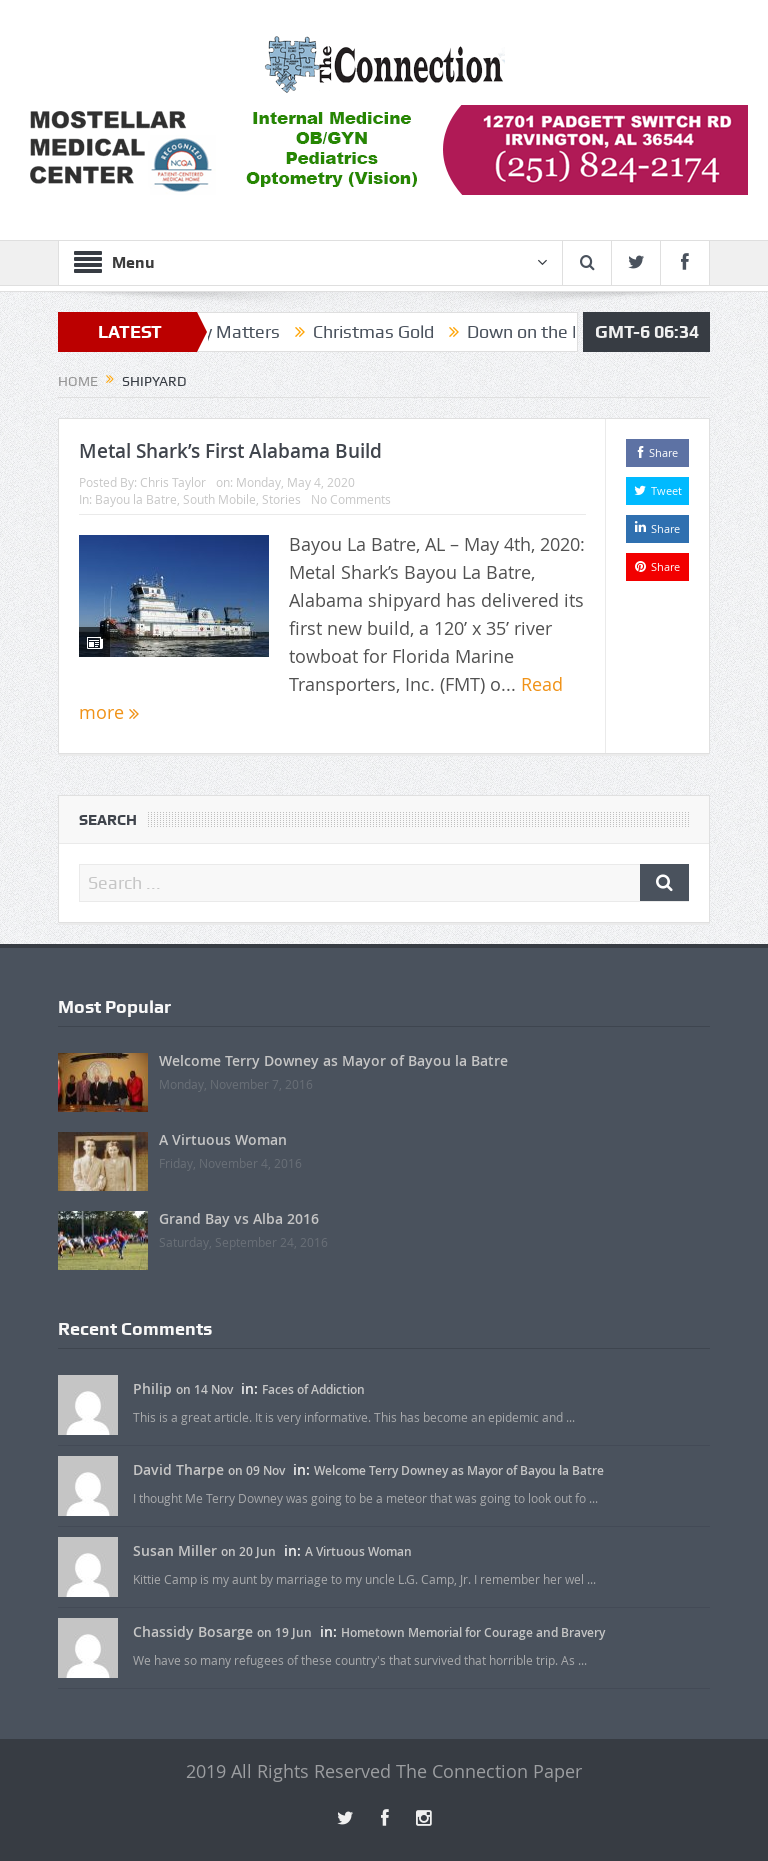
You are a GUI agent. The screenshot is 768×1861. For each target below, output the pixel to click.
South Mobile (219, 499)
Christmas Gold (384, 331)
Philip (152, 1388)
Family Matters (231, 331)
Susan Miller (175, 1550)
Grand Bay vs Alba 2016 (239, 1218)
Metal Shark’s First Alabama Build (230, 451)
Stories (281, 499)
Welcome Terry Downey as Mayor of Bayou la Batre (333, 1060)
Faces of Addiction (313, 1389)
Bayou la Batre (136, 499)
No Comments (351, 499)
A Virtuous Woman (223, 1139)
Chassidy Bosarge (193, 1631)
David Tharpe (178, 1469)
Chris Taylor (173, 482)
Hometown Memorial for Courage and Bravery (473, 1632)
